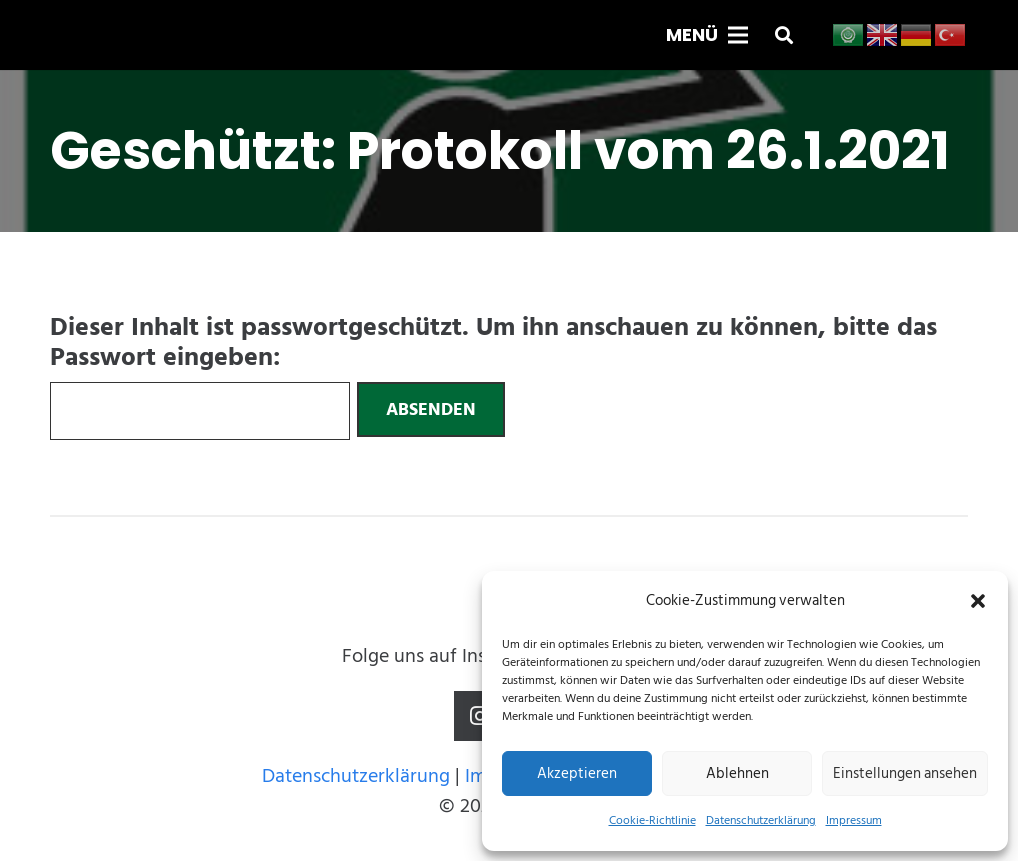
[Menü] (707, 35)
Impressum (854, 820)
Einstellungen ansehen (905, 773)
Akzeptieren (577, 773)
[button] (978, 601)
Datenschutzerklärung (761, 820)
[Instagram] (479, 716)
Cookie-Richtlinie (652, 820)
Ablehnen (737, 773)
